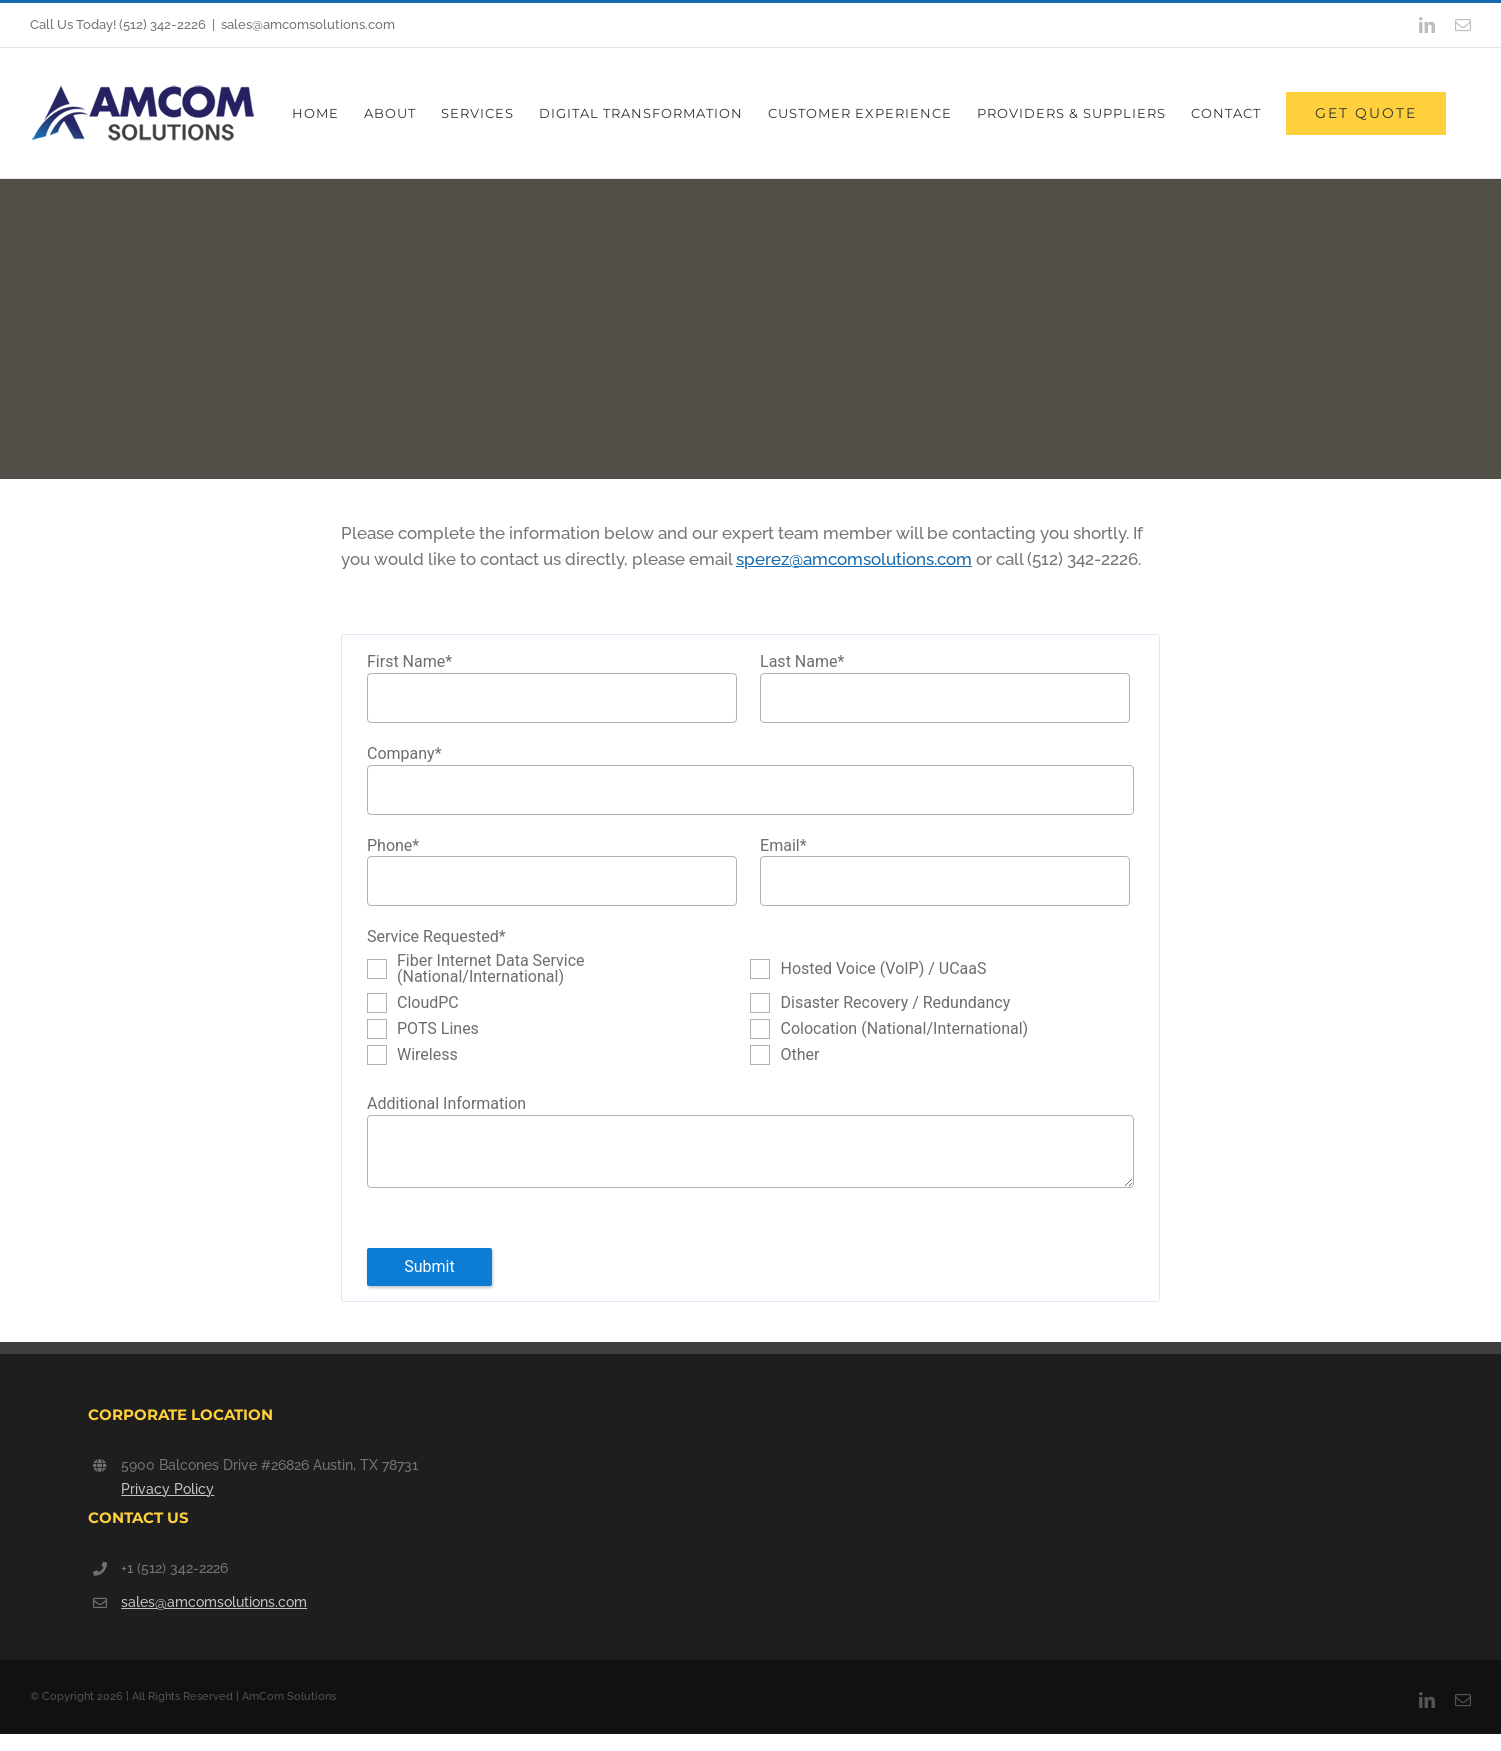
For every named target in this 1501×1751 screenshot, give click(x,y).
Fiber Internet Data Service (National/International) (491, 969)
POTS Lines (438, 1029)
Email (783, 846)
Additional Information (446, 1103)
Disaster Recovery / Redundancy (895, 1003)
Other (799, 1055)
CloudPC (428, 1003)
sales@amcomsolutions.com (308, 24)
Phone (393, 846)
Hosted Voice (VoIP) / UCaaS (883, 969)
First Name (409, 662)
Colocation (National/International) (904, 1029)
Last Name (802, 662)
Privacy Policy (167, 1489)
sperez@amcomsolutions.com (854, 559)
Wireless (427, 1055)
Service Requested (436, 937)
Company (404, 754)
